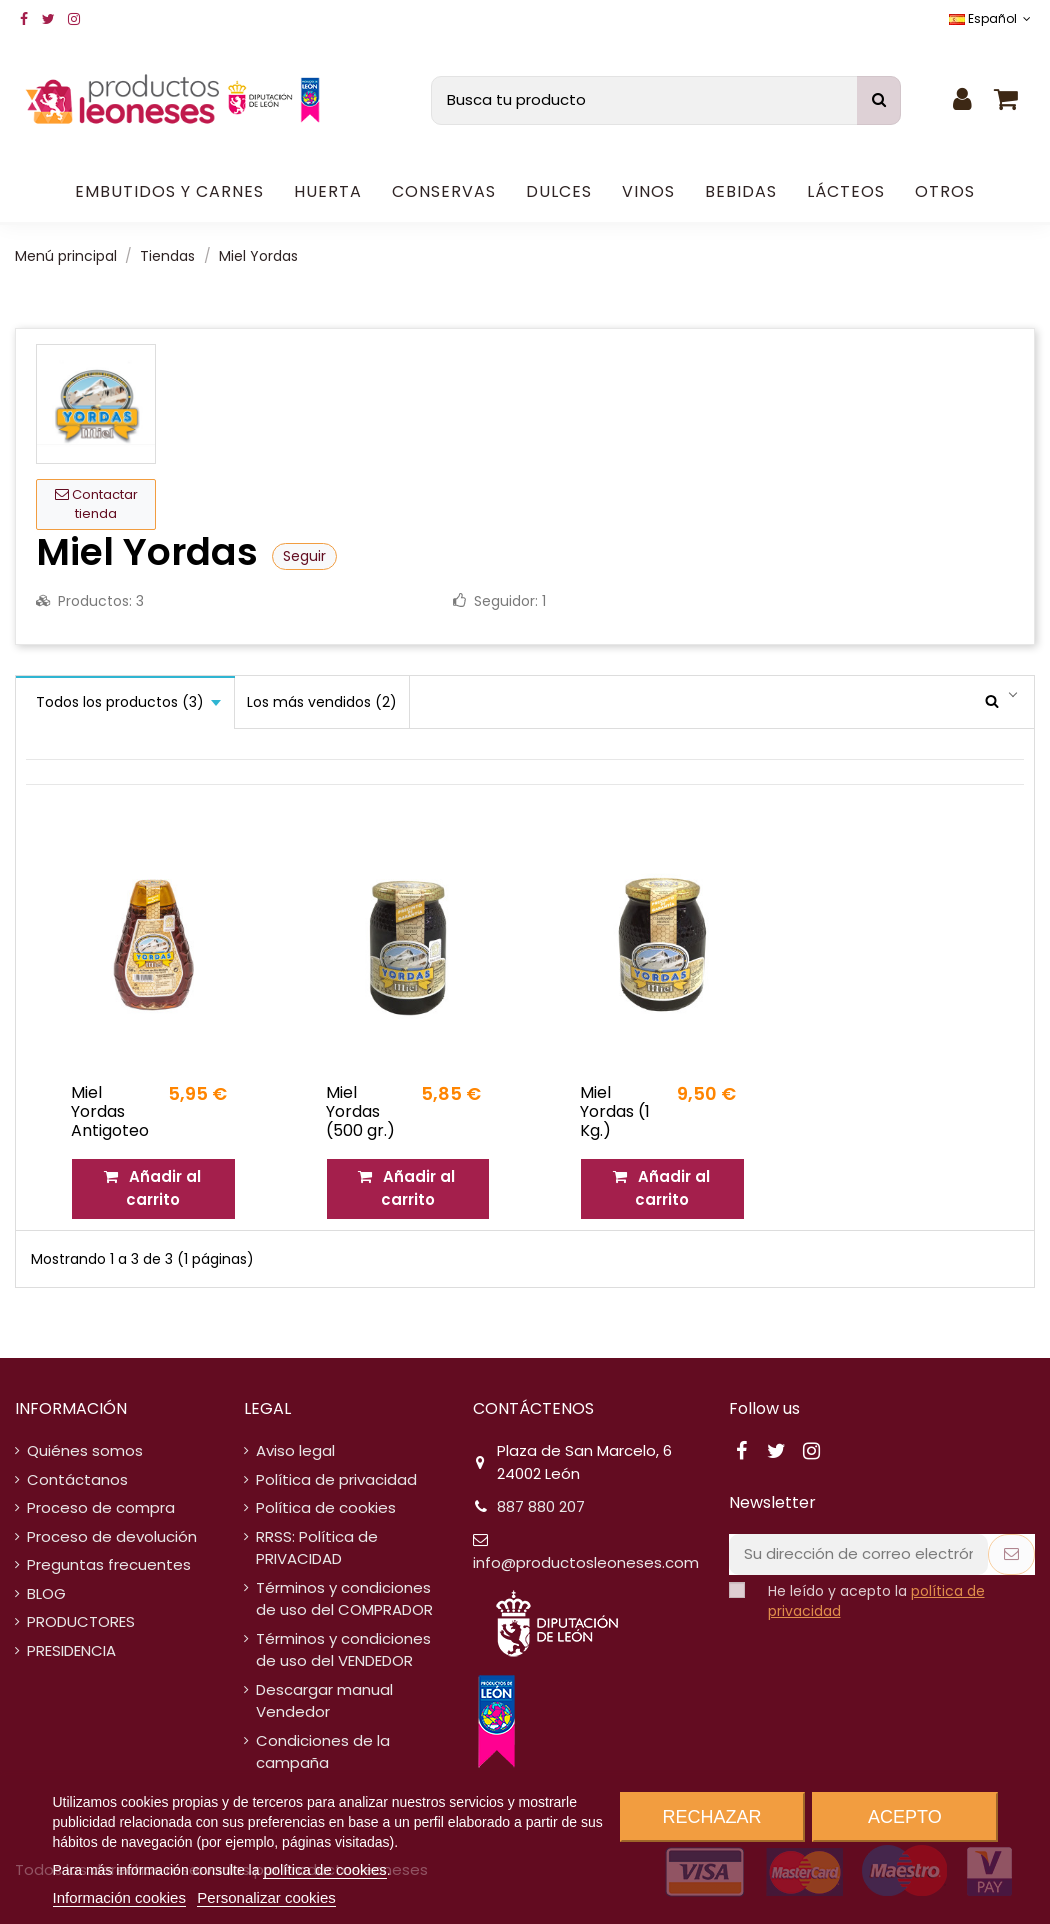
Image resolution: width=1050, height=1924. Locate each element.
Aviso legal (295, 1450)
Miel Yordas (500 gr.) (360, 1111)
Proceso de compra (101, 1507)
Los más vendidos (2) (322, 702)
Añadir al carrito (153, 1188)
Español (992, 18)
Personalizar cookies (266, 1897)
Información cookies (119, 1897)
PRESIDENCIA (71, 1650)
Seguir (304, 556)
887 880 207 (541, 1506)
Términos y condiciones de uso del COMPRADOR (344, 1599)
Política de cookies (326, 1507)
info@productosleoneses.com (586, 1562)
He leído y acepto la (876, 1601)
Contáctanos (77, 1479)
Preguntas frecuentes (109, 1564)
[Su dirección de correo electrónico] (858, 1554)
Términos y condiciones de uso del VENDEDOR (343, 1650)
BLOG (46, 1593)
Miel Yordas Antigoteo (110, 1111)
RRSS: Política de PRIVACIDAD (317, 1548)
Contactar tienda (96, 504)
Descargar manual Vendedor (324, 1701)
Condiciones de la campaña (323, 1752)
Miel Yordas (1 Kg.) (615, 1111)
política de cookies (324, 1869)
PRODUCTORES (81, 1621)
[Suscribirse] (1011, 1554)
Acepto (905, 1817)
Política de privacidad (336, 1479)
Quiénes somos (85, 1450)
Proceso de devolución (112, 1536)
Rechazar (712, 1817)
